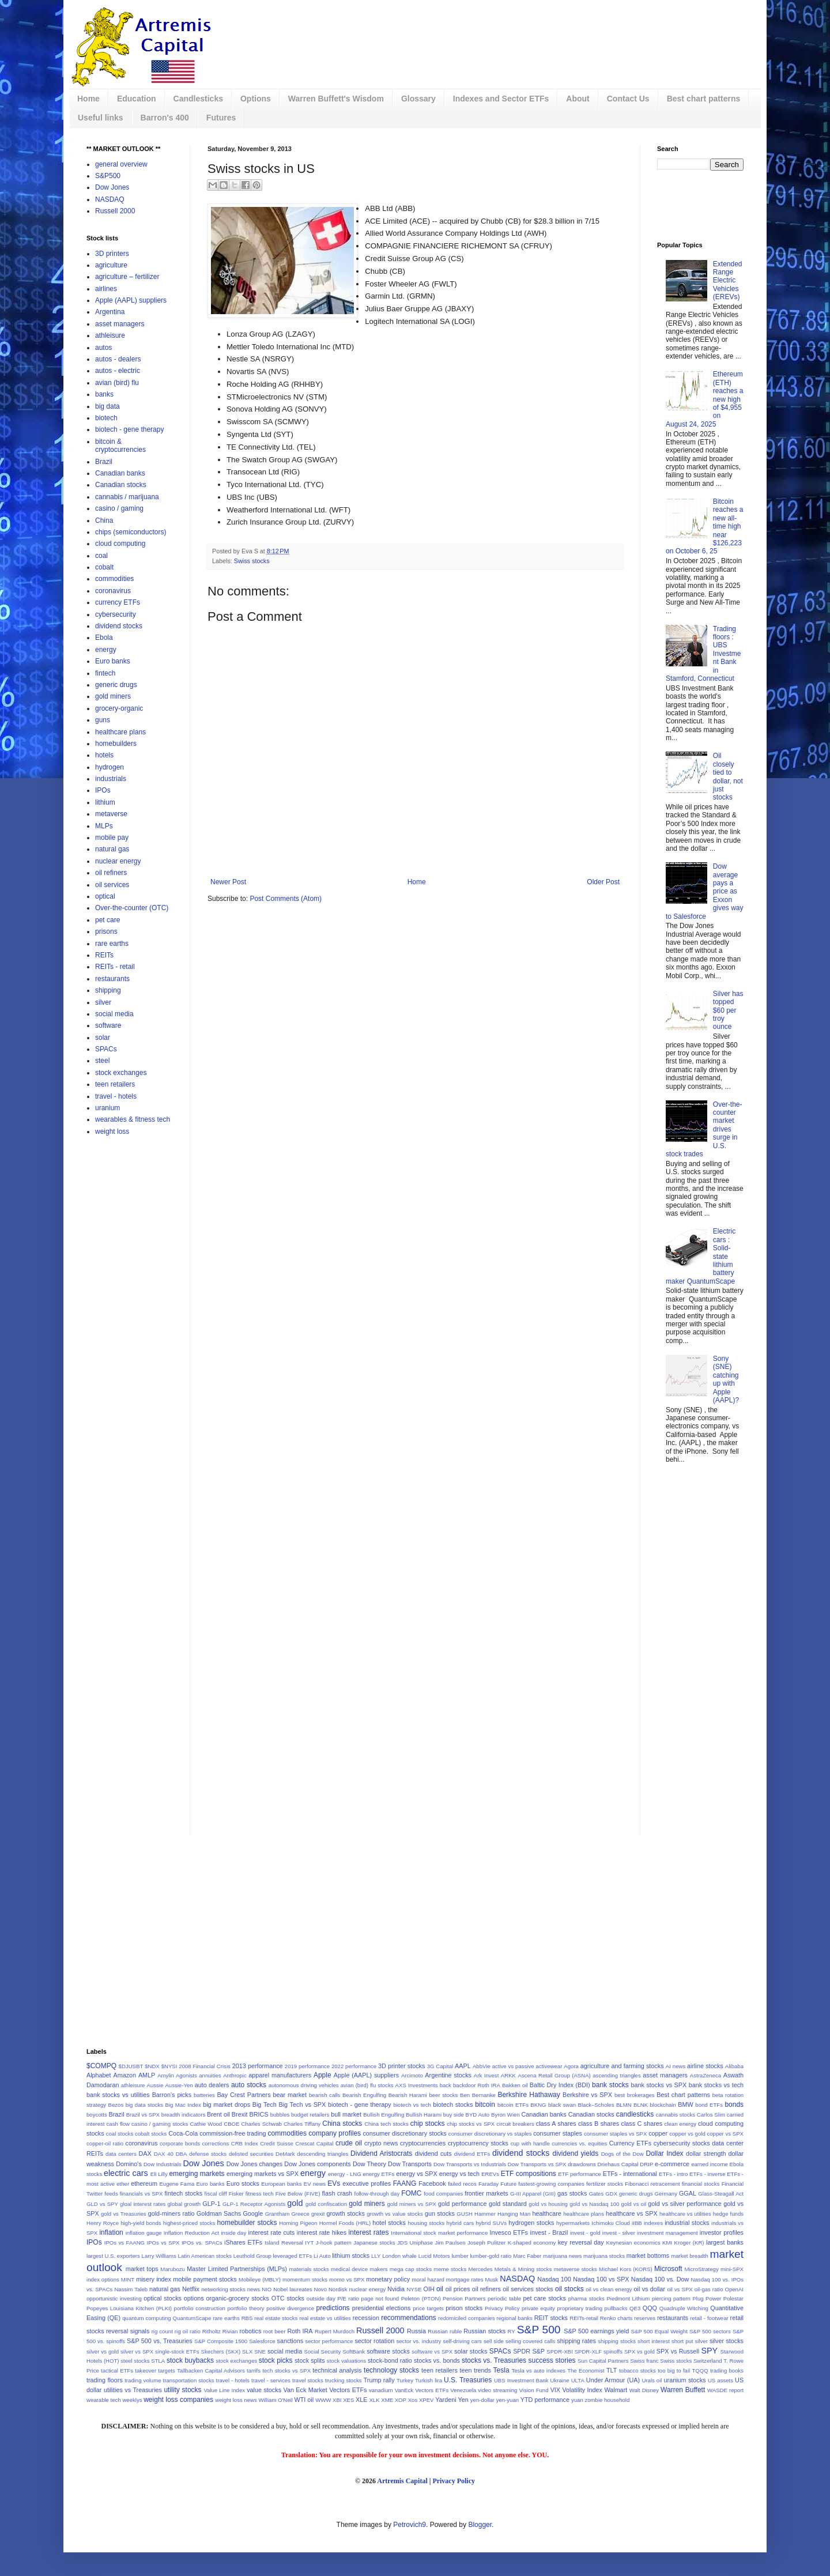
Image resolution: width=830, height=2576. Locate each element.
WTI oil (304, 2399)
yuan (577, 2400)
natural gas (112, 849)
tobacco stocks (637, 2370)
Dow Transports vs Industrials (469, 2164)
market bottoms (648, 2255)
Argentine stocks (448, 2075)
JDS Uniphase (415, 2242)
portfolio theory (245, 2308)
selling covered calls (530, 2341)
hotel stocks (389, 2222)
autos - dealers (118, 359)
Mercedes (480, 2269)
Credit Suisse (276, 2143)
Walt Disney (644, 2390)
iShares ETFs (243, 2242)
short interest (653, 2341)
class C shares (642, 2123)
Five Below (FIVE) (298, 2193)
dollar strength (706, 2153)
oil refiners (111, 873)
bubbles (280, 2114)
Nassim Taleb (131, 2289)
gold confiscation (326, 2204)
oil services (112, 885)
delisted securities (251, 2154)
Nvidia (396, 2288)
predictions (333, 2308)
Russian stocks (484, 2331)
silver (103, 1002)
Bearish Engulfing (364, 2095)
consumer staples (557, 2133)
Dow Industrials (163, 2164)
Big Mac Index (183, 2105)
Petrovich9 (409, 2525)
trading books (727, 2370)
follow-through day (376, 2193)
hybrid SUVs (491, 2223)
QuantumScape (192, 2318)
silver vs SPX (136, 2351)
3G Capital (440, 2066)
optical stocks (163, 2298)
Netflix (190, 2288)
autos (103, 348)
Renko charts (616, 2318)
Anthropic (235, 2075)
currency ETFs (117, 602)
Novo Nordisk (331, 2289)
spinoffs (612, 2351)
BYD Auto (477, 2114)
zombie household (606, 2400)
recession (366, 2317)
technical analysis (336, 2370)
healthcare (546, 2213)
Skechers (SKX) (221, 2351)
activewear (549, 2066)
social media (114, 1014)
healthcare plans (120, 732)
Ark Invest (486, 2075)
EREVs (490, 2174)
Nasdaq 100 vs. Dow (660, 2279)
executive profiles (366, 2183)
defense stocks (208, 2154)
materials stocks (309, 2269)
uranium (107, 1108)
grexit (318, 2214)
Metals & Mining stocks (523, 2269)
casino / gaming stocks (159, 2124)
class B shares (598, 2123)
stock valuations (346, 2361)
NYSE (413, 2289)
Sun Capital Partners (603, 2361)
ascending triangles (617, 2075)
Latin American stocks (205, 2256)
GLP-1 (211, 2203)
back (445, 2085)
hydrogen (109, 767)
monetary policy (388, 2279)
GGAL (687, 2193)
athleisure (110, 335)
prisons (106, 931)
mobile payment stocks (204, 2279)
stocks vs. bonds (437, 2360)
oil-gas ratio (709, 2289)
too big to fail (674, 2370)
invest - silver (618, 2233)
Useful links (100, 117)
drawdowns (582, 2164)
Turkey (405, 2380)
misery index (153, 2279)
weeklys (132, 2400)
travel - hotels (116, 1096)
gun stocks (440, 2213)
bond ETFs (709, 2105)
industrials (110, 779)
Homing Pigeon (298, 2223)
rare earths (112, 944)
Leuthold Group (252, 2256)
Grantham (277, 2214)
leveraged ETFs (292, 2256)
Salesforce (262, 2341)
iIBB (637, 2223)
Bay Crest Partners (243, 2094)
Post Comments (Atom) (286, 899)
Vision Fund (534, 2390)
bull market (346, 2114)
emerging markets (196, 2174)
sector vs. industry (418, 2341)
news (253, 2289)
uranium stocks (685, 2380)
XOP (400, 2400)
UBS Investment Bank (521, 2380)
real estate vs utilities (325, 2318)
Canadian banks (120, 473)
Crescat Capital (314, 2143)
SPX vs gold (639, 2351)
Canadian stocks (120, 485)
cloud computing (120, 544)
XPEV (426, 2400)
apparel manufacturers (279, 2075)
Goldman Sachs (219, 2213)
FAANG (405, 2183)
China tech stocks (386, 2124)
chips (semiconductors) (130, 532)
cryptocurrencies (423, 2143)
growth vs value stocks (395, 2214)
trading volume (142, 2380)
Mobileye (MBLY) (260, 2279)
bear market (290, 2094)
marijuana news (562, 2256)
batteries (204, 2095)
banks (104, 394)
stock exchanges (120, 1073)
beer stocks (443, 2095)
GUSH (464, 2214)
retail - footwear (709, 2318)
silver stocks (727, 2340)
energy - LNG (344, 2174)
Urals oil (652, 2380)
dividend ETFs (472, 2154)
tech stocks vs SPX (286, 2370)
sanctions (290, 2340)
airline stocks (705, 2065)
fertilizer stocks (604, 2184)
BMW (685, 2104)
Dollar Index (665, 2153)
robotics (250, 2331)
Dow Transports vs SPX (537, 2164)
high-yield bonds (140, 2223)
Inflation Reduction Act (192, 2233)
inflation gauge (144, 2233)
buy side (453, 2114)
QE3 (634, 2308)
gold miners (113, 696)
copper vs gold (687, 2133)
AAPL (463, 2065)
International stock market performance (439, 2233)
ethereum (144, 2183)
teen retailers (115, 1084)
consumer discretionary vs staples (490, 2133)
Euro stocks (243, 2183)
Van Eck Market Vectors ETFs (325, 2389)
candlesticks (635, 2114)
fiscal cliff (216, 2193)
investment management (667, 2233)
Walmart (615, 2389)
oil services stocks (528, 2288)
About (577, 98)
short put (682, 2341)
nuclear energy (118, 861)
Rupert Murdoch (334, 2331)
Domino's (129, 2163)
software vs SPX (432, 2351)
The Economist (586, 2370)
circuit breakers (515, 2124)
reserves (644, 2318)
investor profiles (722, 2232)
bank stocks (610, 2085)
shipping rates (576, 2340)
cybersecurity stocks (682, 2143)
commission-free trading (232, 2133)
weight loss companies (178, 2400)
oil (439, 2289)
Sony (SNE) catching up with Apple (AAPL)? (726, 1379)
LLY (375, 2256)
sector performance (329, 2341)
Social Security (322, 2351)
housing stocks (426, 2223)
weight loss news (236, 2400)
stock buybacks (190, 2360)
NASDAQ (109, 199)
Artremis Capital (402, 2481)
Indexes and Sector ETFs (501, 98)
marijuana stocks (604, 2256)
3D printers (112, 254)
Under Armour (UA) (613, 2380)
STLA (158, 2361)
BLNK (640, 2105)
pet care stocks (544, 2298)
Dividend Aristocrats (381, 2153)
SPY (709, 2350)
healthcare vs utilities (685, 2214)
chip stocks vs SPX (471, 2124)
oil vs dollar (650, 2288)
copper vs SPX (725, 2133)
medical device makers (359, 2269)
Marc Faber (527, 2256)
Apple (322, 2075)
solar (102, 1038)
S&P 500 (539, 2330)
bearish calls (324, 2095)
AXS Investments (416, 2085)
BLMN (624, 2105)
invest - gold (585, 2233)
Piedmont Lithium (628, 2298)
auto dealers (212, 2084)
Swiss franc (644, 2361)
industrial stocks (687, 2222)
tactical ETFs (117, 2370)
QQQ (650, 2308)
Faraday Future (497, 2184)
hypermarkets (573, 2223)
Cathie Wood (206, 2124)
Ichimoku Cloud (610, 2223)
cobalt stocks (151, 2133)
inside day (233, 2233)
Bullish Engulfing (383, 2114)
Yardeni (445, 2399)
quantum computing (146, 2318)
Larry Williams (159, 2256)
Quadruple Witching (683, 2308)
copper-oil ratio (104, 2143)
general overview (121, 164)
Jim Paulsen (450, 2242)
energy (105, 650)
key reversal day (581, 2242)
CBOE (231, 2124)
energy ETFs (378, 2174)
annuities (210, 2075)
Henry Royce (102, 2223)
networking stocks (223, 2289)
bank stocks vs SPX (659, 2084)
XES (348, 2400)
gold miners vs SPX (411, 2204)
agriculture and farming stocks (622, 2065)
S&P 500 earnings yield (596, 2331)
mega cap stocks (411, 2269)
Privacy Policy (502, 2308)
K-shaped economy (532, 2242)
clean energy (680, 2124)
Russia (416, 2331)
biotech (106, 418)
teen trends (475, 2370)
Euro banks (112, 661)
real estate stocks (275, 2318)
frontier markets (486, 2193)
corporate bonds (180, 2143)
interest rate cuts (271, 2232)
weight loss (112, 1131)
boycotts (96, 2114)
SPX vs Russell (678, 2351)
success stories (552, 2360)
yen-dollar (482, 2400)
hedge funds (728, 2214)
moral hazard (428, 2279)
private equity (538, 2308)
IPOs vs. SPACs (202, 2242)
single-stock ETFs (177, 2351)
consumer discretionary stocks (404, 2133)
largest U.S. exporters (113, 2256)
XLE (361, 2399)
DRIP (646, 2164)
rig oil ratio (188, 2331)
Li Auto (322, 2256)
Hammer (485, 2214)
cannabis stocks (675, 2114)
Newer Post (228, 882)
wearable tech (103, 2400)
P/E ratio (348, 2298)
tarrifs (254, 2370)
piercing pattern (671, 2298)
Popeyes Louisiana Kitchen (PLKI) (129, 2308)
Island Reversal (284, 2242)
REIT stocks (551, 2317)
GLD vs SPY (102, 2204)
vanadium (381, 2390)
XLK (374, 2400)
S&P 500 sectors (710, 2331)
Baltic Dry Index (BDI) (560, 2084)
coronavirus (113, 591)
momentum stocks (304, 2279)
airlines (106, 289)
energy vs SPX (416, 2173)
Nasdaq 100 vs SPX (601, 2279)
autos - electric (117, 371)
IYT (309, 2242)
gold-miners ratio (171, 2213)
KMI (667, 2242)
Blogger (480, 2525)
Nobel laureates (292, 2289)
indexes (653, 2223)
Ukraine (559, 2380)
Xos (413, 2400)
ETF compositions (528, 2174)
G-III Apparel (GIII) (533, 2193)
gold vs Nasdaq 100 (594, 2204)
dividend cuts (433, 2153)
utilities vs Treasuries (133, 2389)
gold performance (462, 2203)
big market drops (226, 2104)
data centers (121, 2154)
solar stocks (470, 2351)
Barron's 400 (165, 117)
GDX (611, 2193)
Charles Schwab (262, 2124)
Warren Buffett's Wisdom (336, 98)
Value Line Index (224, 2390)
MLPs (104, 826)
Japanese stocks (374, 2242)
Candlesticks (198, 98)
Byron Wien (505, 2114)
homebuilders (116, 744)
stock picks (276, 2360)
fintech (105, 673)
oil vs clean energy (609, 2289)
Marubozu (172, 2269)
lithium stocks (350, 2255)
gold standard (508, 2203)
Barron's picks (171, 2094)
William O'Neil (275, 2400)
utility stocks (182, 2390)
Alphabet (98, 2075)
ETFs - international (630, 2173)
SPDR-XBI (559, 2351)
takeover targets (155, 2370)
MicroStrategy (702, 2269)
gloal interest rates (142, 2204)
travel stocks (307, 2380)
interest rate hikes (321, 2232)
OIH (429, 2288)
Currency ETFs (630, 2143)
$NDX (152, 2066)
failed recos (462, 2184)
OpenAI (734, 2289)
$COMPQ (101, 2066)
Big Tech (264, 2104)
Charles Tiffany (302, 2124)
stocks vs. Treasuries (494, 2360)
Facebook (432, 2183)
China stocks (342, 2123)
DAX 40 (163, 2154)
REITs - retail (115, 967)
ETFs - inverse (707, 2174)
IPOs (103, 790)
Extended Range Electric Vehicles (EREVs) (727, 280)
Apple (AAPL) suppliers (131, 300)
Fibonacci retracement (652, 2184)
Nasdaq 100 (554, 2279)
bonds (734, 2104)
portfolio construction (199, 2308)
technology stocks (391, 2370)
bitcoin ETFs (513, 2105)
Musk (491, 2279)
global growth (184, 2204)
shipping (108, 990)
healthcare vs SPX (632, 2213)
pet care (107, 920)
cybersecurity (115, 614)
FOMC (411, 2193)
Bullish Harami (424, 2114)
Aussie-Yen (179, 2085)
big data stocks (144, 2105)
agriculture (111, 265)
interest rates (369, 2232)
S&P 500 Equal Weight (659, 2331)
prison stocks (464, 2308)
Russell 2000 (115, 211)
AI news (675, 2066)
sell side (494, 2341)
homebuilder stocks (247, 2223)
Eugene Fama (176, 2184)
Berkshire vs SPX (587, 2094)
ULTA (577, 2380)
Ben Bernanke (478, 2095)
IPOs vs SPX (163, 2242)
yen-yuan (507, 2400)
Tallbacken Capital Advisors (211, 2370)
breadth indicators (183, 2114)
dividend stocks (118, 626)
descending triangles (322, 2154)
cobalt (104, 567)
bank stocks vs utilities (118, 2094)
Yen (463, 2399)
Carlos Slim (711, 2114)
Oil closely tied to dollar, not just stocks (728, 776)
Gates (596, 2193)
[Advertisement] (464, 37)
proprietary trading (579, 2308)
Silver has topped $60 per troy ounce (728, 1010)
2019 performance (307, 2066)
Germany (666, 2193)
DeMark (285, 2154)
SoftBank (353, 2351)
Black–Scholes (596, 2105)
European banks (281, 2184)
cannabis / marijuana (127, 497)
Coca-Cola (183, 2133)
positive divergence (290, 2308)
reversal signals (127, 2331)
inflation (111, 2232)
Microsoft (668, 2269)
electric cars (126, 2173)
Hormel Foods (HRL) (345, 2223)
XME (387, 2400)
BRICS (259, 2114)
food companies (443, 2193)
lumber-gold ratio (490, 2256)
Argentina (109, 312)
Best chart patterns (704, 98)
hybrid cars (460, 2223)
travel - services (270, 2380)
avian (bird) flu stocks (367, 2085)
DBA (181, 2154)
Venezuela (463, 2390)
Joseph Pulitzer (486, 2242)
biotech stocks (453, 2104)
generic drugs (116, 685)
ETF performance (579, 2174)
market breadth (689, 2256)
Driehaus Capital (618, 2164)
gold (295, 2203)
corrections (215, 2143)
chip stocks (427, 2123)
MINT (127, 2279)
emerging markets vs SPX (263, 2173)
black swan (562, 2105)
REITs (104, 955)
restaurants (112, 979)
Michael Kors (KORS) (625, 2269)
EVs (333, 2183)
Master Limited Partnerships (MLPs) (237, 2268)
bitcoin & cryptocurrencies (120, 445)
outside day (321, 2298)
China (104, 520)
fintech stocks (184, 2193)
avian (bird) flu (117, 383)
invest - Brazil (549, 2232)
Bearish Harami (407, 2095)
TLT (611, 2370)
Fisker (236, 2193)
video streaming (497, 2390)
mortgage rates (465, 2279)
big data (107, 406)
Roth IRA (299, 2331)
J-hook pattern (334, 2242)
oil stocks (569, 2289)
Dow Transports (410, 2163)
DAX (144, 2153)
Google (253, 2213)
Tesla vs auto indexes (538, 2370)
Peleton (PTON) (421, 2298)
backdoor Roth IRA (476, 2085)
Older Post (603, 882)
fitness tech (260, 2193)
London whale (399, 2256)
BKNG (538, 2105)
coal (101, 556)
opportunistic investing (114, 2298)
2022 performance (353, 2066)
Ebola (104, 637)
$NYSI (169, 2066)
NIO (266, 2289)
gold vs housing (548, 2204)
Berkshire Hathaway (528, 2095)
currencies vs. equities (579, 2143)
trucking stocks (343, 2380)
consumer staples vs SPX (615, 2133)
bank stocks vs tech (716, 2084)
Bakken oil (515, 2085)
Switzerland (707, 2361)
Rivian (230, 2331)
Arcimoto (412, 2075)
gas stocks (572, 2193)
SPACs (106, 1049)
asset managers (119, 324)
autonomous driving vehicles (304, 2085)
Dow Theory (369, 2163)
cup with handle (530, 2143)
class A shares (556, 2123)
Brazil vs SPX (143, 2114)
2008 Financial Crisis (205, 2066)
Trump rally (379, 2380)
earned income (709, 2164)
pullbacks (616, 2308)
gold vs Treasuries (123, 2214)
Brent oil (218, 2114)
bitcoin (485, 2104)
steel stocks (134, 2361)
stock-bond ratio (390, 2360)
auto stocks (248, 2085)
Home (88, 98)
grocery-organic (119, 708)
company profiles (334, 2133)
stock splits (310, 2360)
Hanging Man (513, 2214)
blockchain (663, 2105)
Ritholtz (211, 2331)
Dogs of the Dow (622, 2154)
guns (102, 720)
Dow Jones (112, 187)
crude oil (348, 2143)
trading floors (104, 2380)
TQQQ (700, 2370)
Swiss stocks (252, 560)
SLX (247, 2351)
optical (105, 896)
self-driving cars (462, 2341)
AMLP (146, 2075)
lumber (459, 2256)
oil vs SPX (679, 2289)
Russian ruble (445, 2331)
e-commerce (672, 2163)
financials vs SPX (141, 2193)
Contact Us (628, 98)
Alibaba (734, 2066)
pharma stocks (586, 2298)
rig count (162, 2331)
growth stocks (345, 2213)
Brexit (240, 2114)
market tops (142, 2268)
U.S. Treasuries (468, 2380)
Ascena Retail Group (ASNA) (554, 2075)
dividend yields (575, 2153)
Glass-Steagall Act (721, 2193)
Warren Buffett (683, 2390)
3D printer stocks (401, 2065)
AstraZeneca (705, 2075)
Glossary (418, 98)
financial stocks (701, 2184)
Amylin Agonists (177, 2075)
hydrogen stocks (531, 2222)
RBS (247, 2318)
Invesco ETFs (508, 2232)
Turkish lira (428, 2380)
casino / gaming (119, 508)
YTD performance (544, 2399)
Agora (571, 2066)
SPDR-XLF (588, 2351)
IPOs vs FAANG (124, 2242)
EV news (315, 2184)
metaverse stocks (575, 2269)
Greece (300, 2214)
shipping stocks (617, 2341)
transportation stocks (188, 2380)
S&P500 (107, 176)
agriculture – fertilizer (127, 277)
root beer (274, 2331)
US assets (720, 2380)
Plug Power (706, 2298)
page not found (380, 2298)
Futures (221, 117)
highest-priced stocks (189, 2223)
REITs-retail (583, 2318)
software (108, 1025)
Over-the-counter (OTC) (131, 908)
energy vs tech (459, 2173)
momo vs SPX (346, 2279)
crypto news (381, 2143)
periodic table (504, 2298)
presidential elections (381, 2308)
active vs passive (513, 2066)
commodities (114, 579)
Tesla (501, 2370)
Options (255, 98)
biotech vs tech (412, 2105)
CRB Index (244, 2143)
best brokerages (634, 2095)
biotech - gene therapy (129, 429)
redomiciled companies (466, 2318)
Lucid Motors (434, 2256)
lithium (105, 802)
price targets (428, 2308)
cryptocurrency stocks (478, 2143)
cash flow (118, 2124)
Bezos (116, 2105)
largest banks (725, 2242)
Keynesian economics (633, 2242)
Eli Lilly (159, 2174)
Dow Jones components (317, 2163)
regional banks (514, 2318)
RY (511, 2331)
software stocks (388, 2351)
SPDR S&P (529, 2351)
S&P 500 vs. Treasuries (160, 2340)
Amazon (124, 2075)
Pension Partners (464, 2298)
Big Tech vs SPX (302, 2104)
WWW (323, 2400)
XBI (337, 2400)
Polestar (733, 2298)
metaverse (111, 814)
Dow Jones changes (254, 2163)
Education (136, 98)
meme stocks (449, 2269)
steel (102, 1061)
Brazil (103, 462)
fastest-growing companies (551, 2184)
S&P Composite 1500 (220, 2341)
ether (122, 2184)
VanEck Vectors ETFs (422, 2390)
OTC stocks (287, 2298)
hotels (104, 755)
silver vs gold (102, 2351)
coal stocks (120, 2133)
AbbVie (482, 2066)
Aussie (155, 2085)
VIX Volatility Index (576, 2389)
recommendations (408, 2318)
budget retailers (310, 2114)
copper (657, 2133)
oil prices (458, 2288)
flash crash (337, 2193)
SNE (260, 2351)
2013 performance (257, 2065)
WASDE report (725, 2390)
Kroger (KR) (689, 2242)
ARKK (508, 2075)
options (194, 2298)
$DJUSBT (131, 2066)
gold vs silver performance (684, 2203)
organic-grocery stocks (237, 2298)
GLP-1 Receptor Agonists (253, 2204)
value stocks (264, 2389)
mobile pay (112, 837)
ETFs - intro (673, 2174)
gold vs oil (634, 2204)
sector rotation (374, 2340)
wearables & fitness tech (132, 1119)
